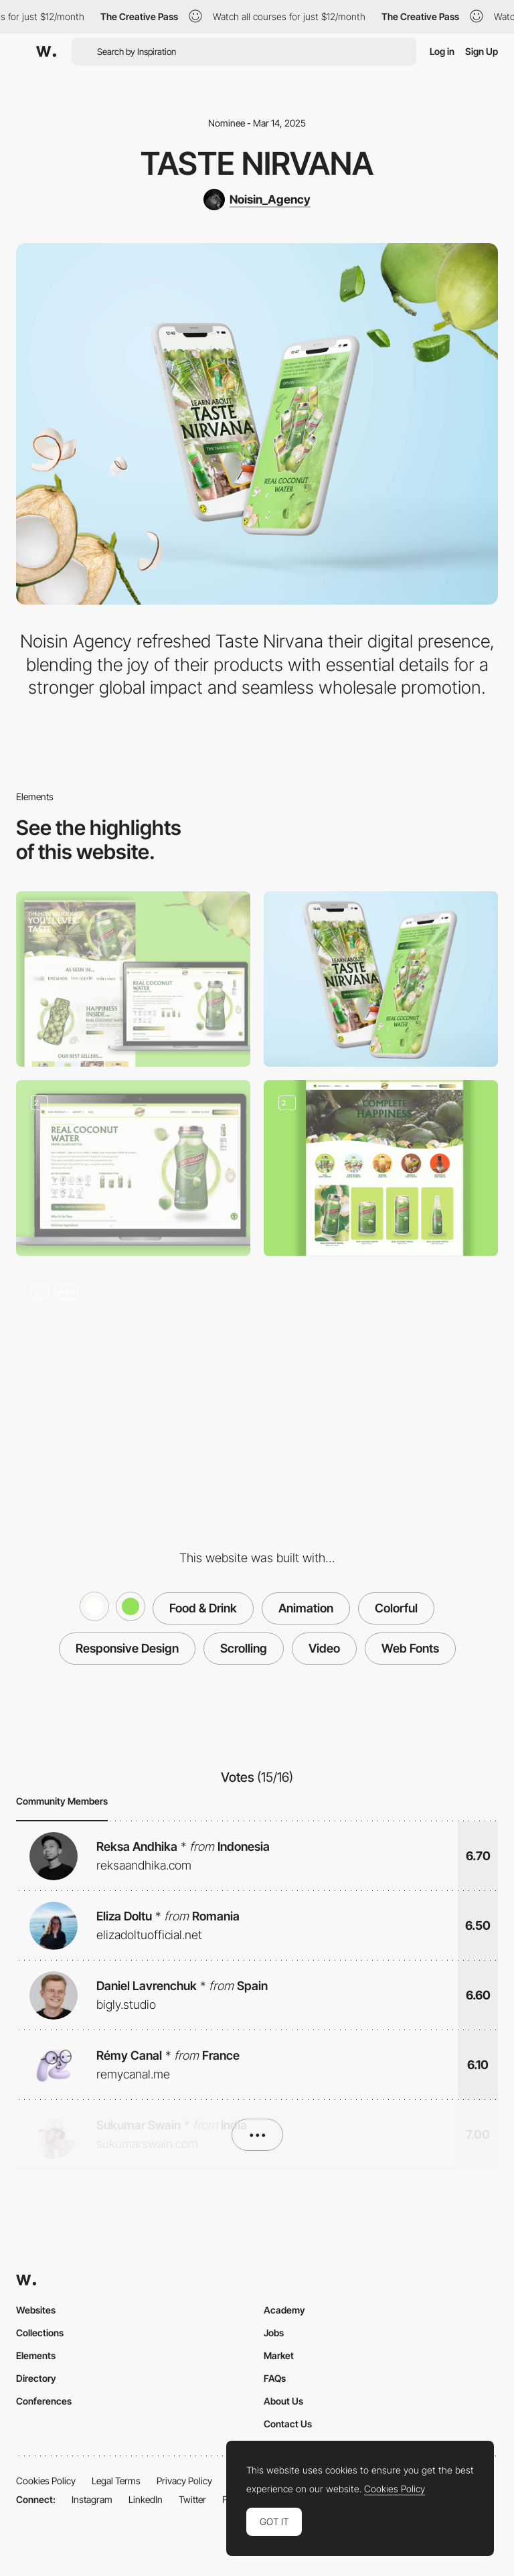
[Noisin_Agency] (257, 199)
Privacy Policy (184, 2480)
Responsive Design (127, 1648)
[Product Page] (133, 1168)
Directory (36, 2378)
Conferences (44, 2401)
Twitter (192, 2499)
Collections (40, 2332)
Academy (284, 2310)
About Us (283, 2401)
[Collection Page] (381, 1168)
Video (324, 1648)
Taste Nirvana (257, 163)
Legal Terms (116, 2480)
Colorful (396, 1608)
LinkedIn (145, 2499)
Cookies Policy (46, 2480)
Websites (36, 2310)
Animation (305, 1608)
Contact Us (288, 2423)
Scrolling (243, 1648)
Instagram (92, 2499)
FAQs (275, 2378)
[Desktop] (133, 979)
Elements (36, 2355)
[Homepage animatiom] (133, 1358)
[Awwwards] (46, 51)
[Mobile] (381, 979)
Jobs (274, 2332)
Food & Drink (203, 1608)
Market (279, 2355)
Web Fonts (410, 1648)
